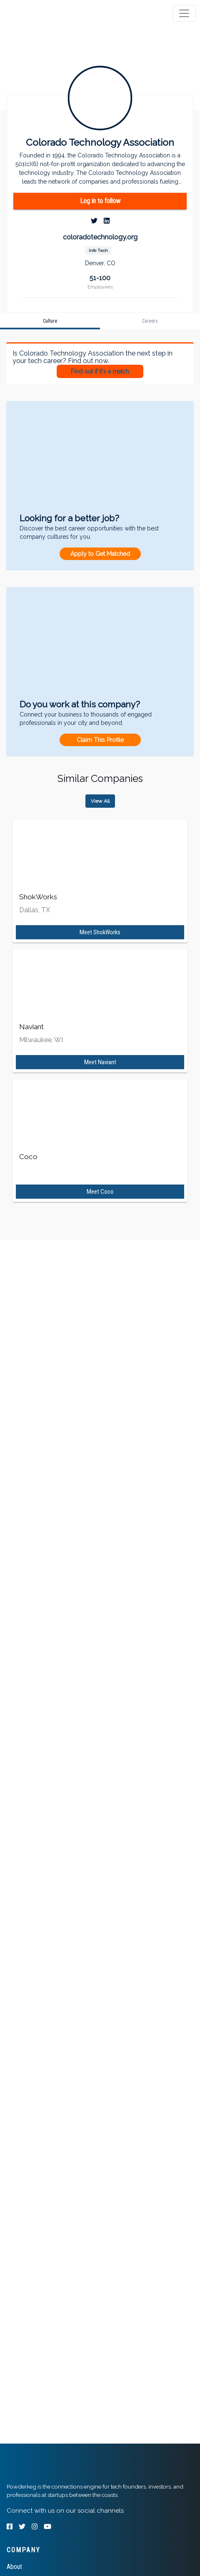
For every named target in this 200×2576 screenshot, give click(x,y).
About (14, 2567)
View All (100, 801)
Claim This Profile (100, 740)
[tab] (38, 13)
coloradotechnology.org (100, 237)
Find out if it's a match (100, 371)
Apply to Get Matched (100, 553)
